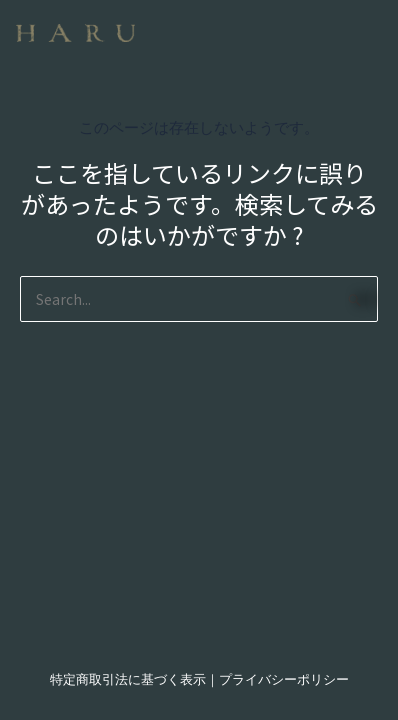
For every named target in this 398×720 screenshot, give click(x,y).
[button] (279, 24)
